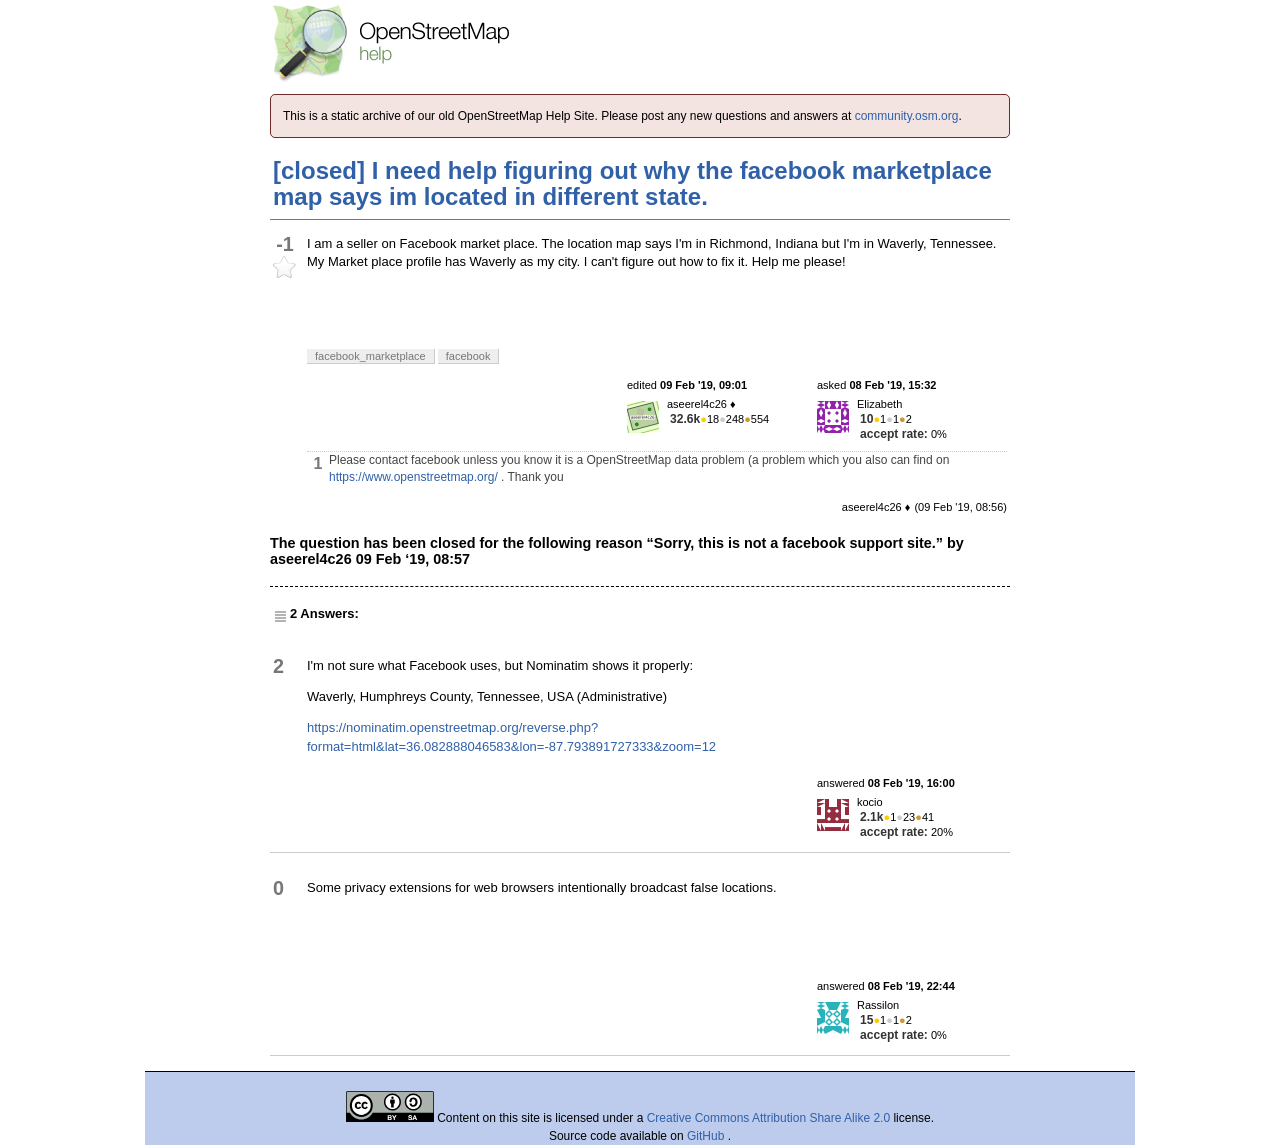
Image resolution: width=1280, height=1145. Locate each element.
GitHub (707, 1136)
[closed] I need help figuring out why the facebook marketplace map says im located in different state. (632, 183)
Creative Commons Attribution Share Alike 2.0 (768, 1118)
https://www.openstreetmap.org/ (413, 477)
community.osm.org (907, 116)
